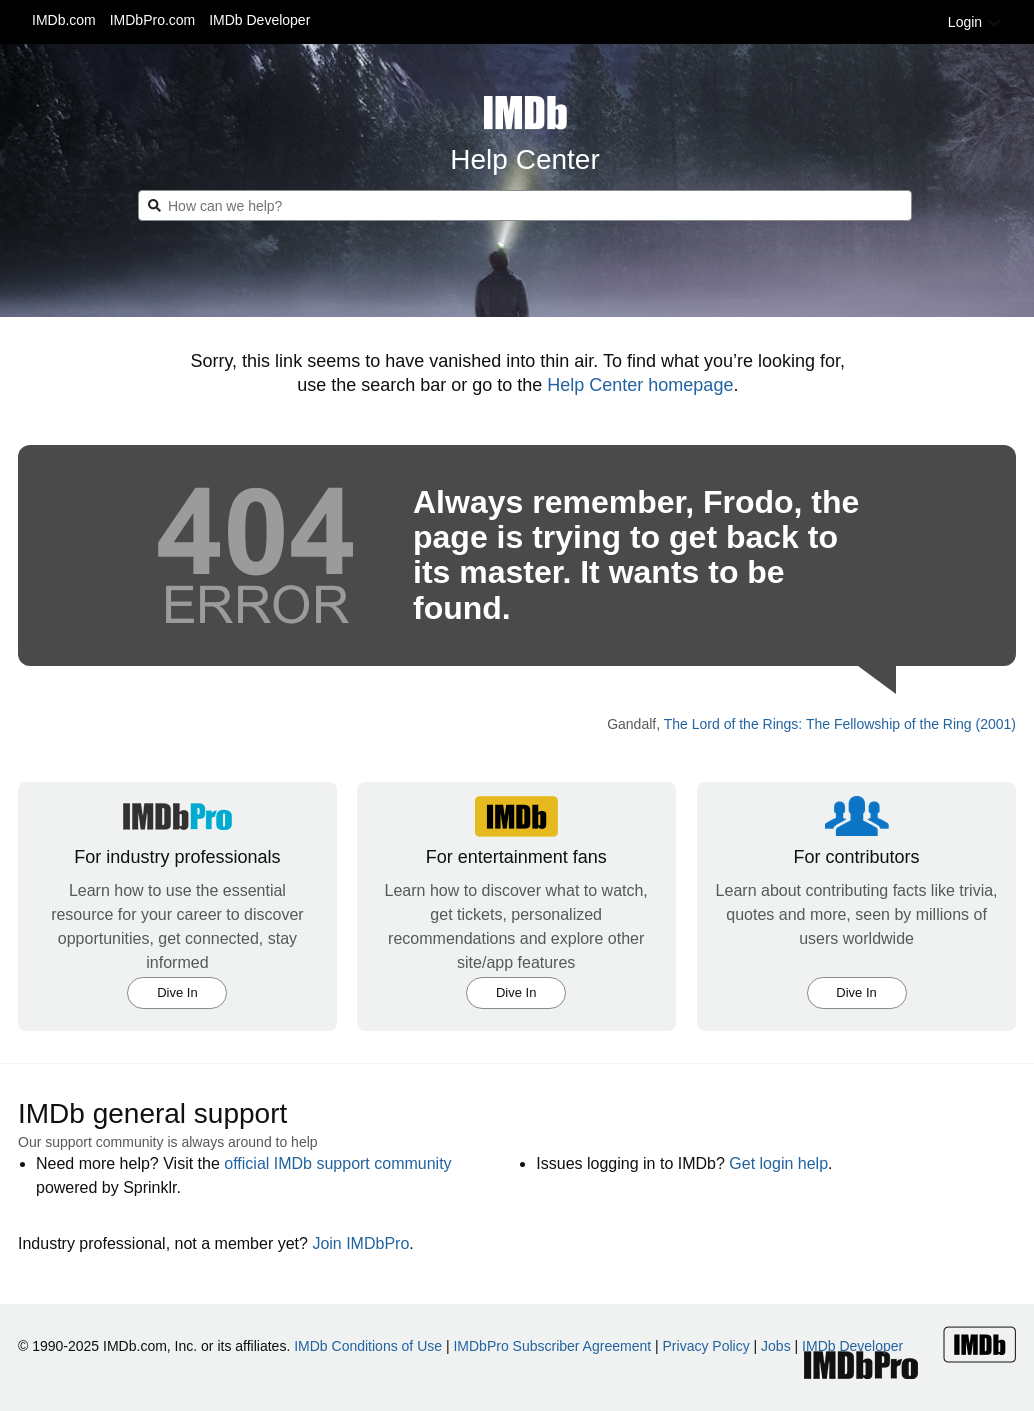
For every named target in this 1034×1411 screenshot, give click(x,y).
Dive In (177, 992)
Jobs (776, 1346)
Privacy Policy (706, 1346)
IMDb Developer (259, 20)
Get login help (778, 1163)
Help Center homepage (640, 385)
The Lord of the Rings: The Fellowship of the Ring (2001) (840, 724)
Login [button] (975, 22)
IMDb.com (64, 20)
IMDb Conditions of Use (368, 1346)
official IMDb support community (337, 1163)
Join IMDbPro (360, 1243)
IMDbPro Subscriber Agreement (552, 1346)
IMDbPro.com (153, 20)
